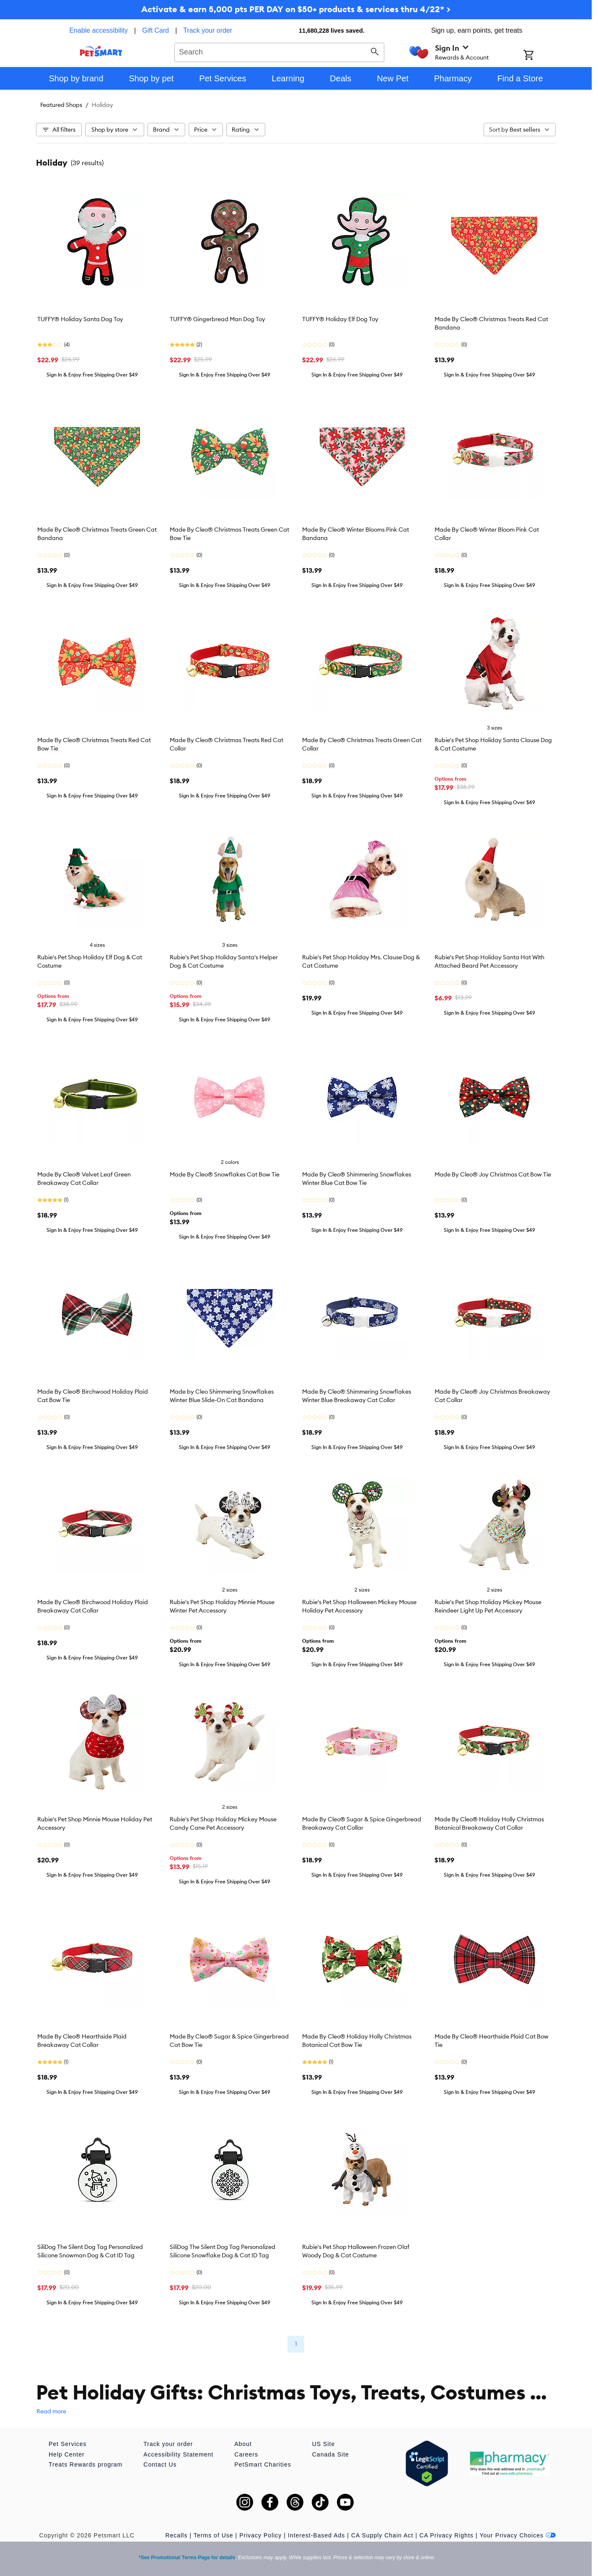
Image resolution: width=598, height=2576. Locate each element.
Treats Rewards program (85, 2464)
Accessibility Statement (178, 2454)
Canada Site (330, 2454)
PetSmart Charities (262, 2464)
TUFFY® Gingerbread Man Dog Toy (217, 319)
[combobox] (279, 51)
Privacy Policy (260, 2535)
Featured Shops (61, 105)
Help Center (67, 2454)
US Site (323, 2444)
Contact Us (159, 2464)
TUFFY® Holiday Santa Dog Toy (80, 319)
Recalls (177, 2535)
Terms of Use (213, 2535)
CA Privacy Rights (446, 2535)
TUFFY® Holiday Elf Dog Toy (340, 319)
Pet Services (68, 2444)
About (243, 2444)
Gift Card (155, 30)
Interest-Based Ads (316, 2535)
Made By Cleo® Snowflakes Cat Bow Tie (225, 1174)
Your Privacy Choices (517, 2535)
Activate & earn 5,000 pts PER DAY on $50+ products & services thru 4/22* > (295, 9)
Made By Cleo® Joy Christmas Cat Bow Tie (493, 1174)
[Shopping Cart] (539, 56)
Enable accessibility (98, 30)
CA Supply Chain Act (382, 2535)
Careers (246, 2454)
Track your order (207, 30)
